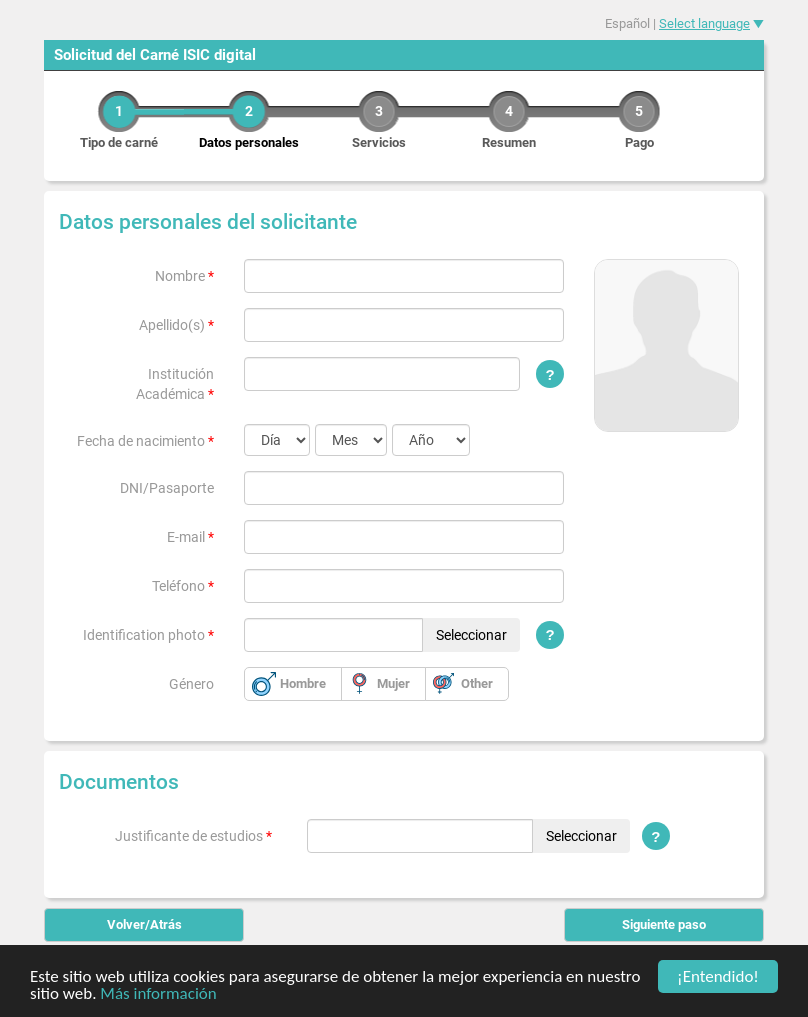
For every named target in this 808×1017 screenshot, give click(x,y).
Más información (158, 994)
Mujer (393, 683)
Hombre (303, 683)
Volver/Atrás (144, 924)
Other (477, 683)
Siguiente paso (664, 924)
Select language (704, 23)
